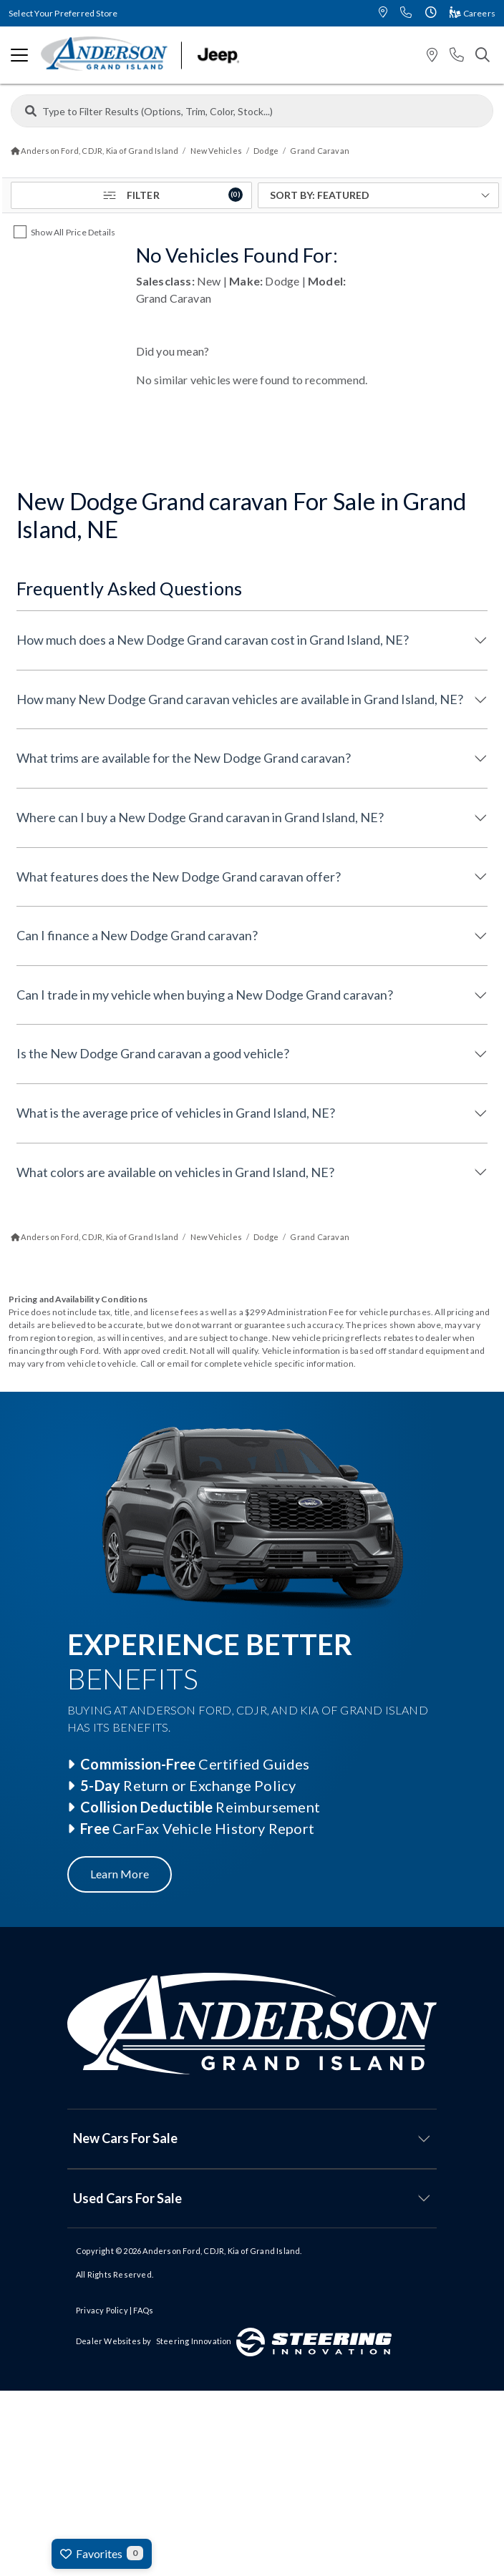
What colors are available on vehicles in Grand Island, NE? (175, 1172)
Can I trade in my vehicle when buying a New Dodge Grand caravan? (204, 994)
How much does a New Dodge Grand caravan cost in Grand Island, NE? (212, 640)
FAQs (143, 2310)
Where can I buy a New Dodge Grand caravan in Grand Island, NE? (200, 817)
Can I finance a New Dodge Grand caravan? (137, 935)
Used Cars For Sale (127, 2198)
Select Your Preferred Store (63, 13)
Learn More (119, 1873)
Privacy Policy (102, 2310)
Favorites (101, 2553)
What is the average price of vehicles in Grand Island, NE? (175, 1113)
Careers (472, 13)
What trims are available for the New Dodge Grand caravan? (183, 758)
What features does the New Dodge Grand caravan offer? (178, 876)
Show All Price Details (73, 232)
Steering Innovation (194, 2341)
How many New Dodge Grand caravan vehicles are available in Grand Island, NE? (239, 699)
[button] (383, 13)
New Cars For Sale (125, 2138)
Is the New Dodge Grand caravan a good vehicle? (152, 1053)
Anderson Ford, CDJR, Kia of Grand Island (221, 2250)
